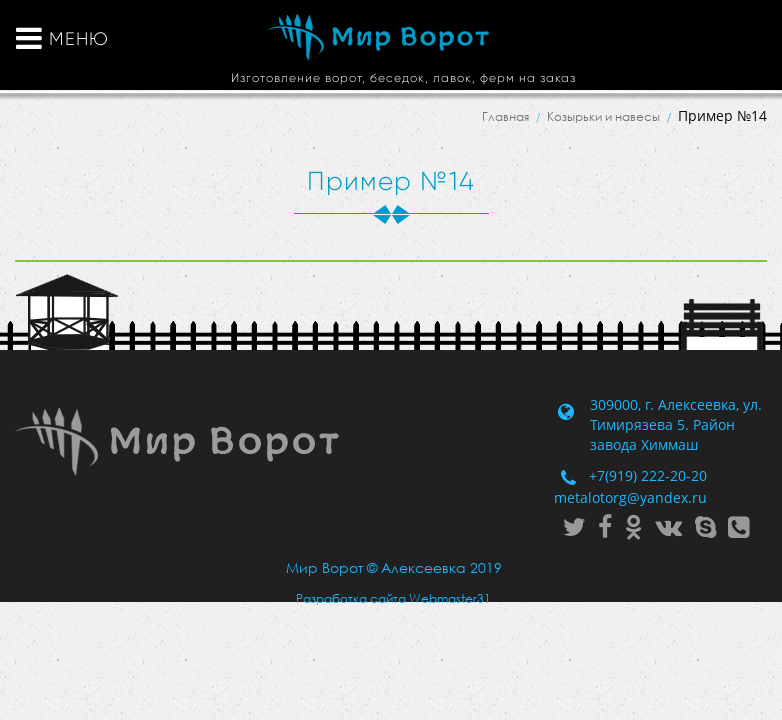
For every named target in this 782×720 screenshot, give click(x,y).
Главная (505, 116)
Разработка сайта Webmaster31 (393, 598)
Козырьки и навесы (603, 116)
